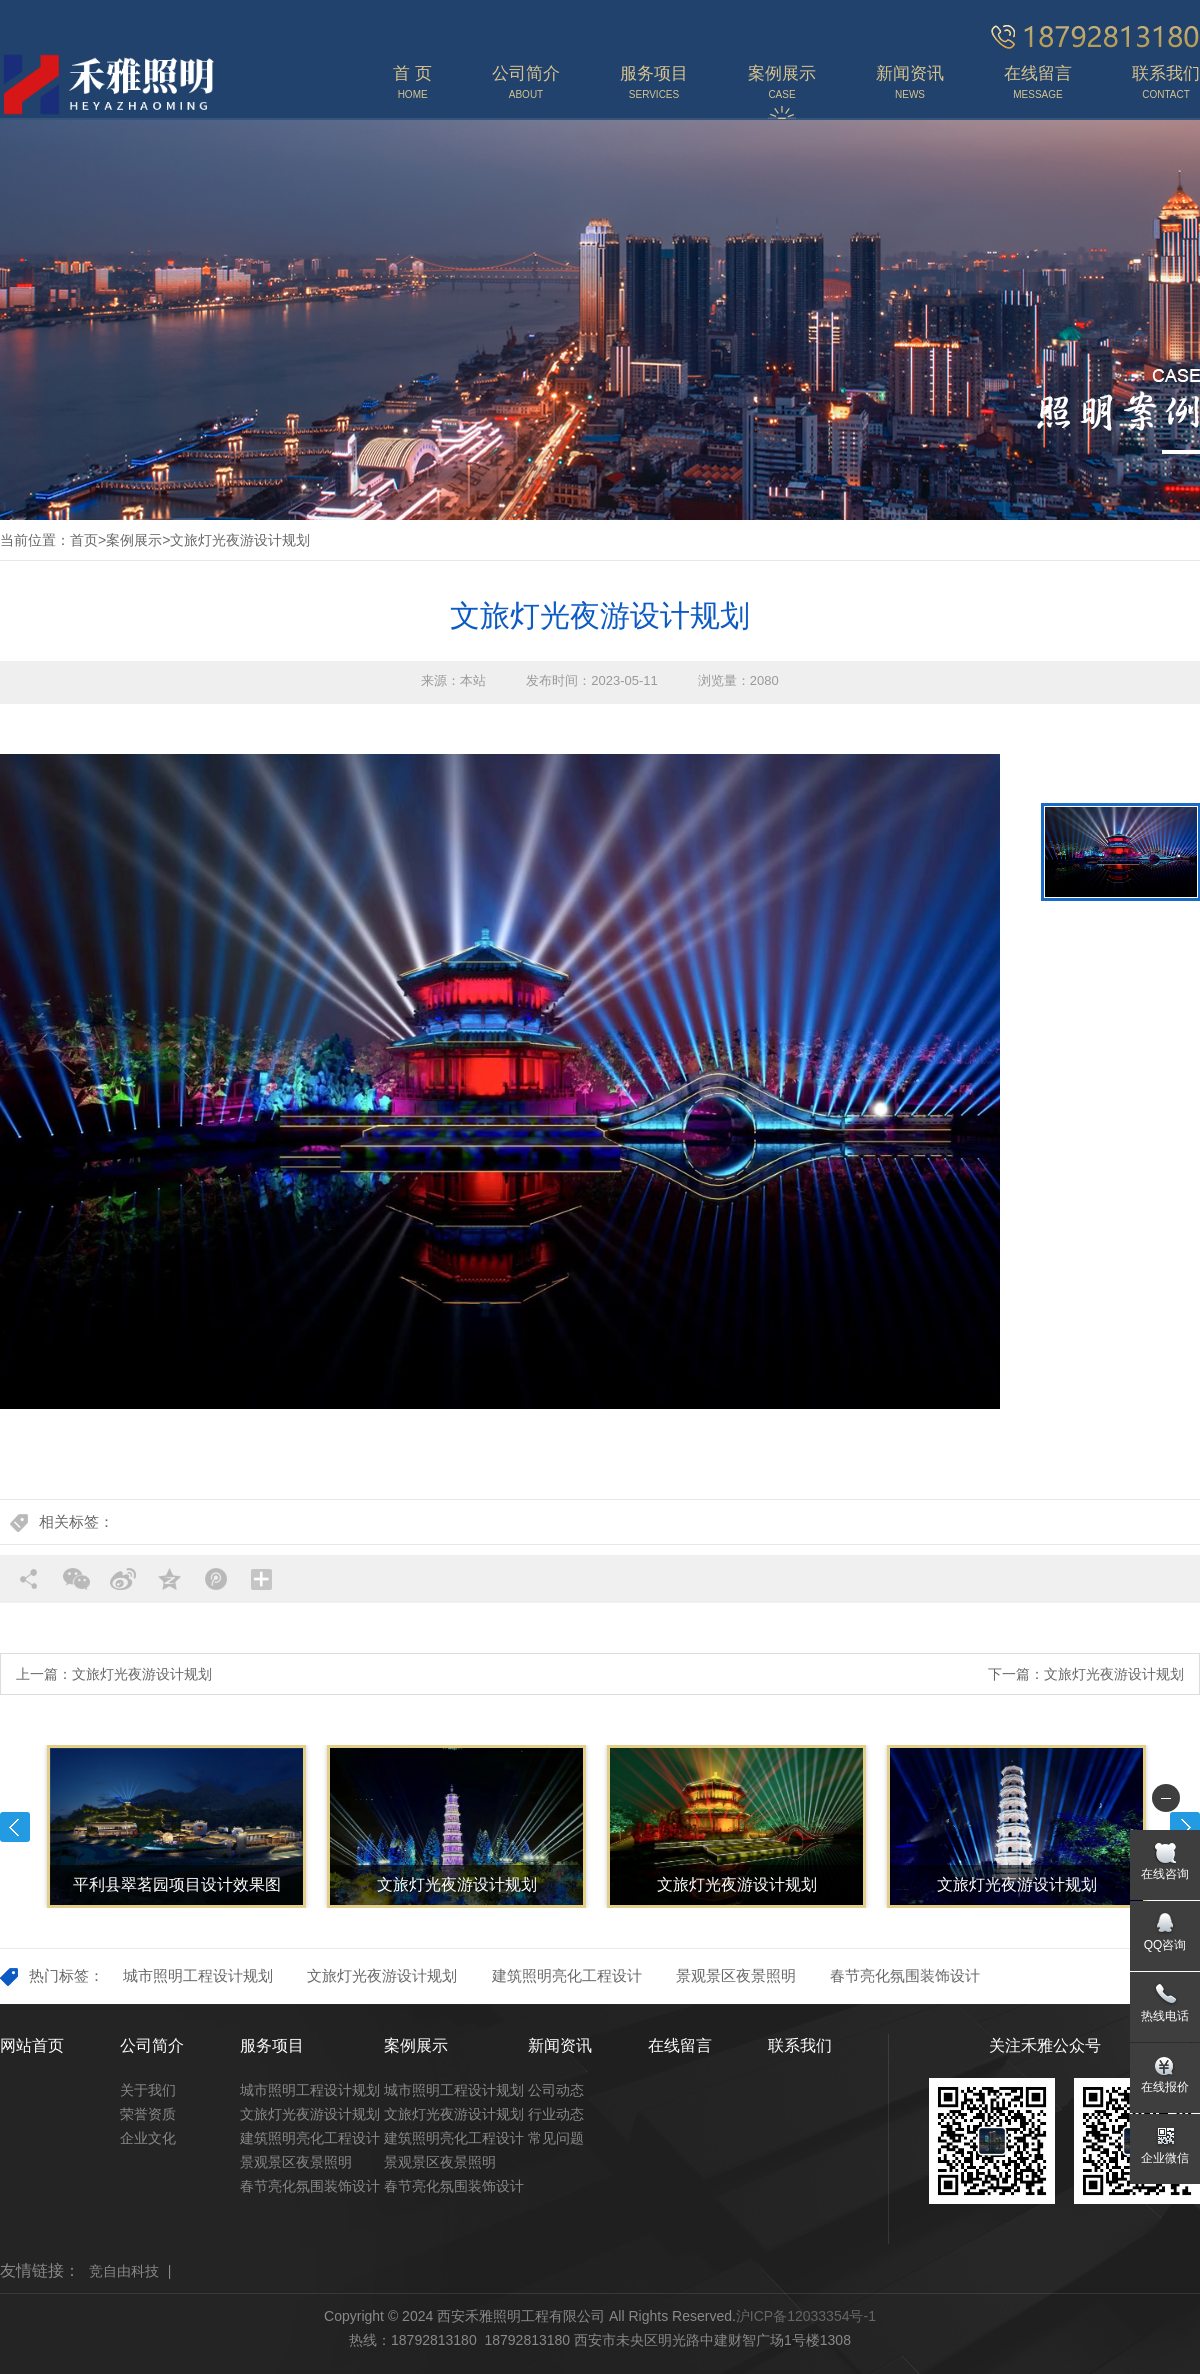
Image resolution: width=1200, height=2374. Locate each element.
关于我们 (148, 2090)
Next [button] (1185, 1827)
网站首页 (32, 2045)
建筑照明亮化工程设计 (567, 1975)
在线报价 (1165, 2087)
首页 (84, 540)
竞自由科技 (124, 2271)
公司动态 (556, 2090)
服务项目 (272, 2045)
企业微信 (1165, 2158)
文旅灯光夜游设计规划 (240, 540)
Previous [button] (15, 1827)
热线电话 (1165, 2016)
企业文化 (148, 2138)
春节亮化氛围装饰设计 (905, 1975)
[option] (500, 1081)
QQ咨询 (1165, 1945)
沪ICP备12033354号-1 (806, 2316)
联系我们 (800, 2045)
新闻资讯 (560, 2045)
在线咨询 (1165, 1874)
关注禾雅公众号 (1045, 2045)
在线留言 (680, 2045)
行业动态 (556, 2114)
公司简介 (152, 2045)
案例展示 (134, 540)
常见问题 (556, 2138)
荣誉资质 (148, 2114)
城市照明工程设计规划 (198, 1975)
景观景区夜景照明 (736, 1975)
